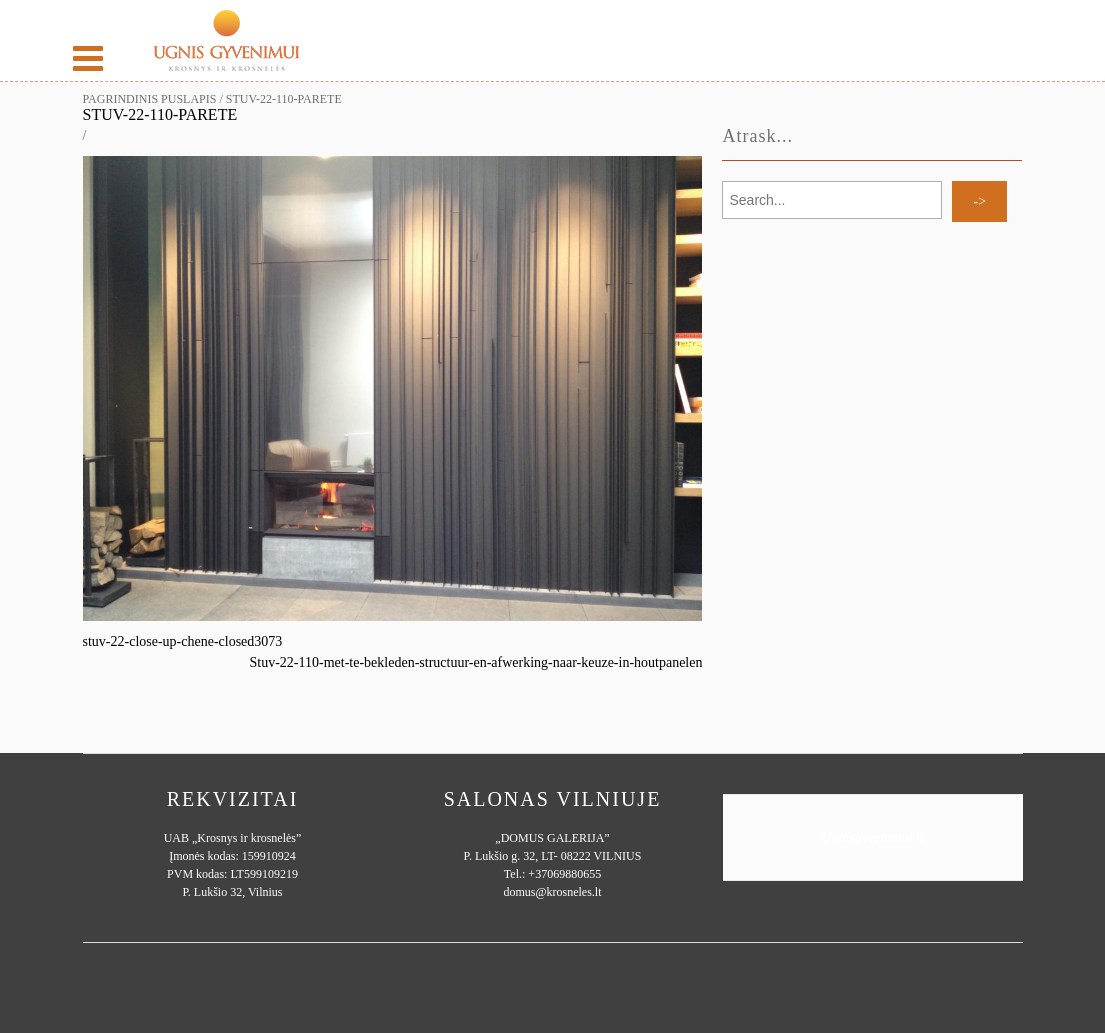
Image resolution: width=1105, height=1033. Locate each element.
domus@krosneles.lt (552, 892)
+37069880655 (564, 874)
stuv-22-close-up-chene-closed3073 (183, 641)
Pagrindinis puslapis (150, 99)
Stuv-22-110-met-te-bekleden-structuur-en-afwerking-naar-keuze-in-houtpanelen (476, 662)
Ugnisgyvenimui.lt (872, 837)
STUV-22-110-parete (160, 114)
